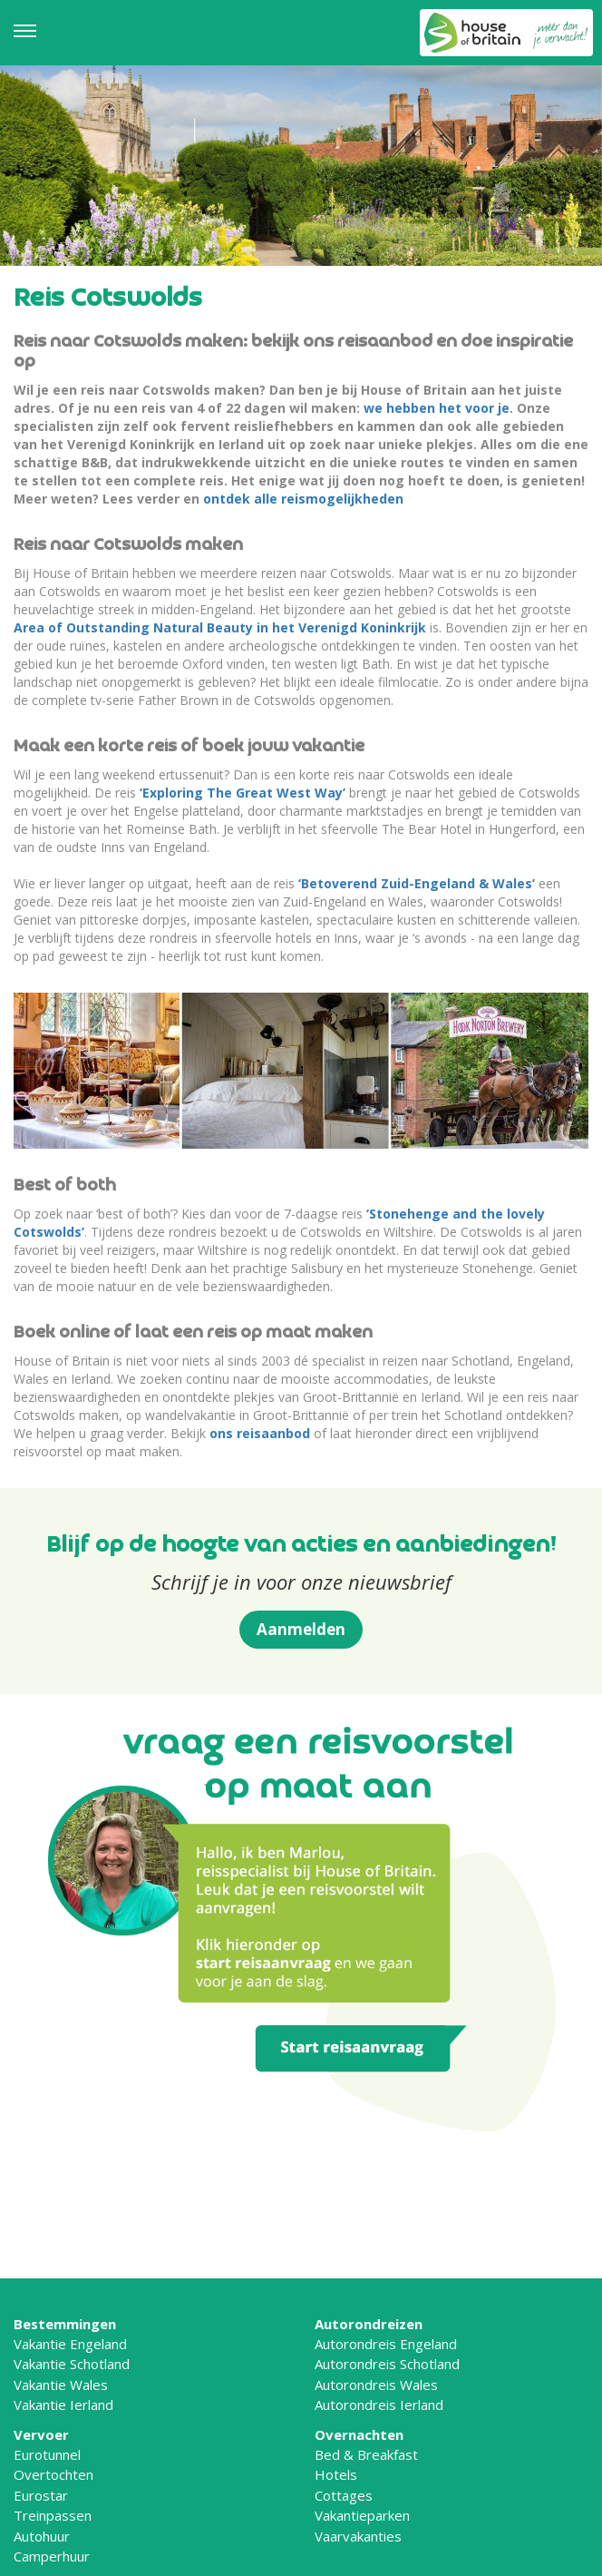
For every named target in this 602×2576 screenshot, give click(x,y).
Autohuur (42, 2536)
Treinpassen (53, 2515)
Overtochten (53, 2474)
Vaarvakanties (358, 2536)
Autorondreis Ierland (379, 2404)
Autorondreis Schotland (387, 2364)
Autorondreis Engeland (386, 2344)
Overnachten (359, 2434)
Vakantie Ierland (63, 2404)
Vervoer (41, 2434)
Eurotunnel (47, 2454)
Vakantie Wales (61, 2384)
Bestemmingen (65, 2324)
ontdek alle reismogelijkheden (303, 498)
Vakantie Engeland (70, 2344)
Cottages (344, 2495)
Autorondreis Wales (376, 2384)
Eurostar (41, 2495)
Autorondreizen (368, 2324)
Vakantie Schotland (72, 2364)
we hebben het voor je (437, 407)
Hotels (336, 2474)
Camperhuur (52, 2556)
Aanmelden (301, 1629)
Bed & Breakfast (366, 2454)
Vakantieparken (362, 2515)
